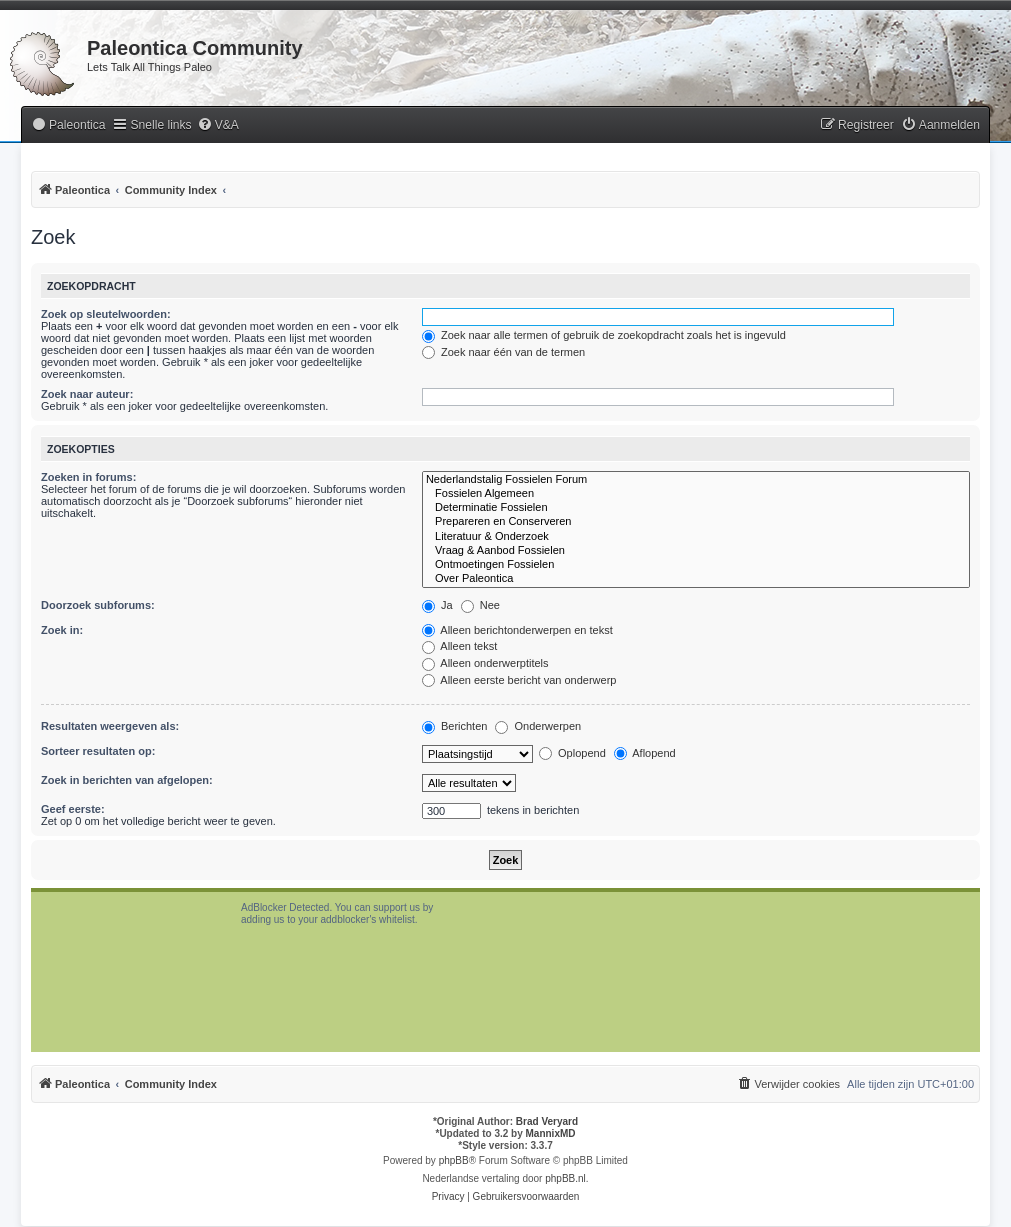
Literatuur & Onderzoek (696, 537)
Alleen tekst (459, 646)
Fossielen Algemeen (696, 494)
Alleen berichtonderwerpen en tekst (517, 630)
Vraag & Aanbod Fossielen (696, 551)
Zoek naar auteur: (87, 394)
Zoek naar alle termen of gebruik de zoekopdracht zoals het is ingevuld (604, 335)
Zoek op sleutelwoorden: (106, 314)
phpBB (454, 1160)
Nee (480, 605)
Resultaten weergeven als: (110, 726)
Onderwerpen (538, 726)
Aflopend (645, 753)
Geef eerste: (73, 809)
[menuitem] (68, 125)
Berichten (455, 726)
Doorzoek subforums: (98, 605)
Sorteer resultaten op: (98, 751)
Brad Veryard (547, 1121)
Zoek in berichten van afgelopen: (127, 780)
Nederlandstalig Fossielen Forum (696, 480)
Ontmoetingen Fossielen (696, 565)
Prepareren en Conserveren (696, 522)
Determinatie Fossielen (696, 508)
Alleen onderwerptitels (485, 663)
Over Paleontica (696, 579)
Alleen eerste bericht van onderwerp (519, 680)
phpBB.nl (565, 1178)
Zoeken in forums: (88, 477)
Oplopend (572, 753)
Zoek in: (62, 630)
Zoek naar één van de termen (503, 352)
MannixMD (551, 1133)
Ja (437, 605)
